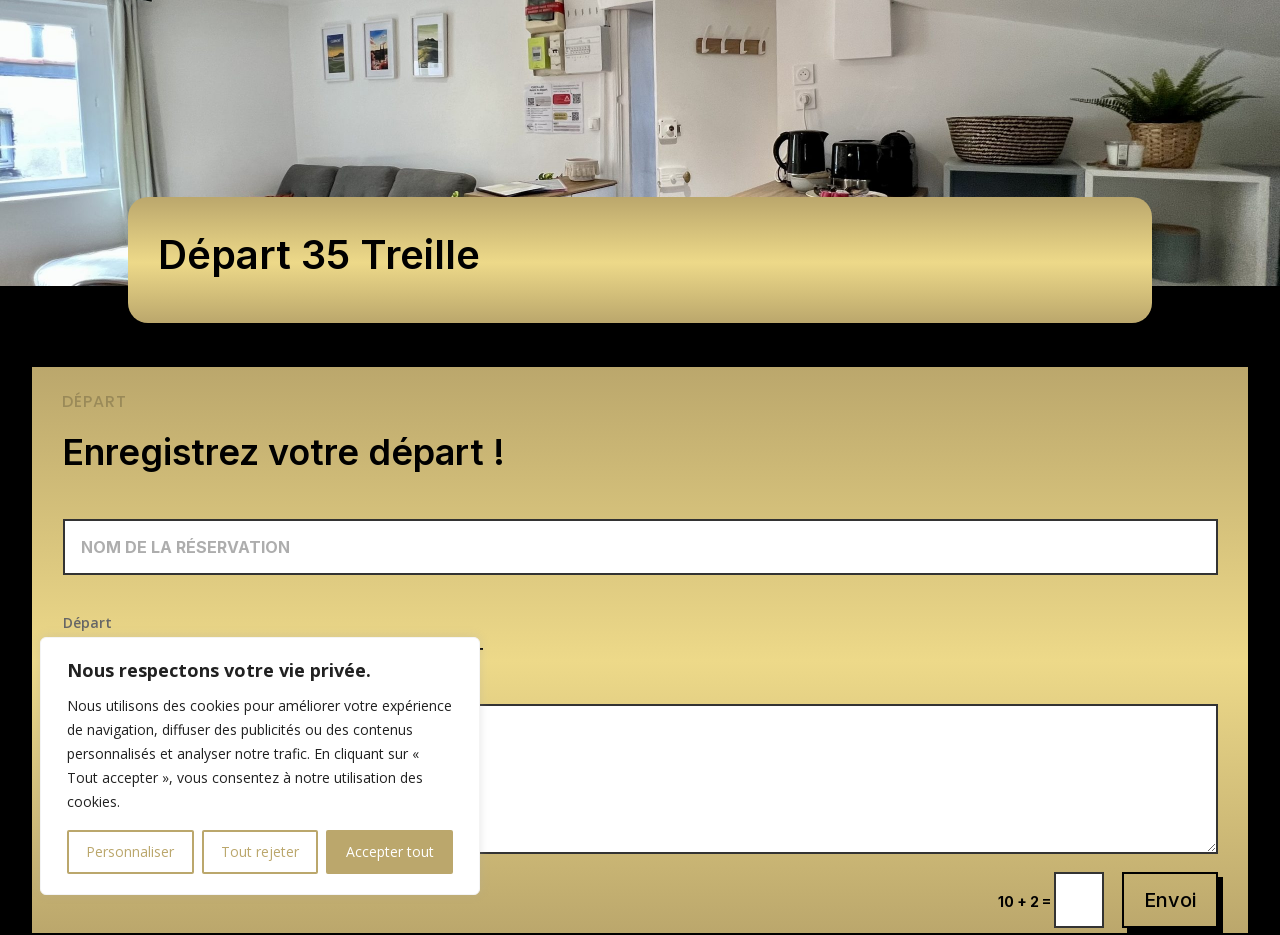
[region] (260, 766)
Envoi (1170, 900)
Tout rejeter (260, 851)
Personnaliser (130, 851)
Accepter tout (390, 851)
